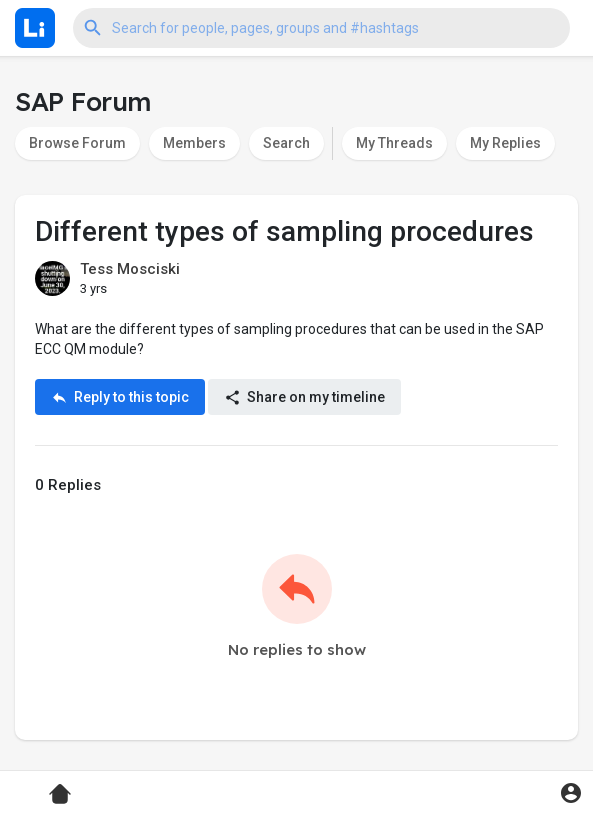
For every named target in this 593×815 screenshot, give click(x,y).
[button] (321, 28)
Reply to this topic (120, 397)
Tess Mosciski (130, 269)
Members (194, 143)
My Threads (394, 143)
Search (286, 143)
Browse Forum (77, 143)
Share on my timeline (304, 397)
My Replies (505, 143)
